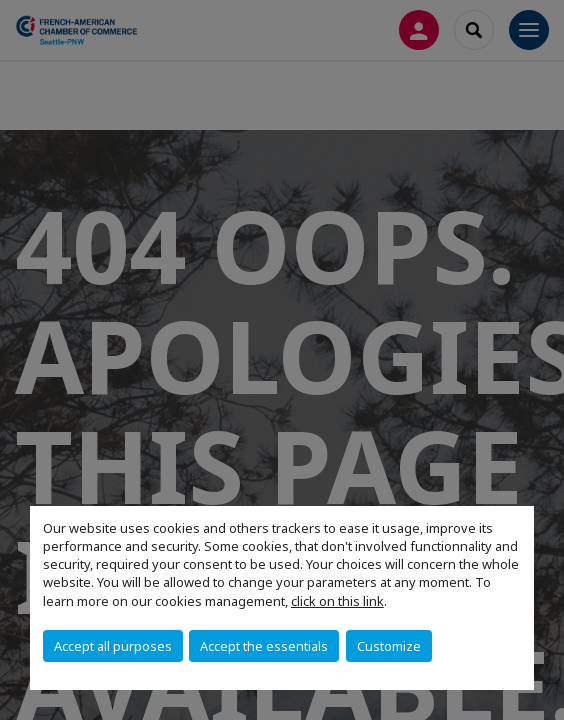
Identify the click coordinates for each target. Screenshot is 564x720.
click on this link (337, 601)
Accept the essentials (264, 646)
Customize (389, 646)
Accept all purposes (113, 646)
